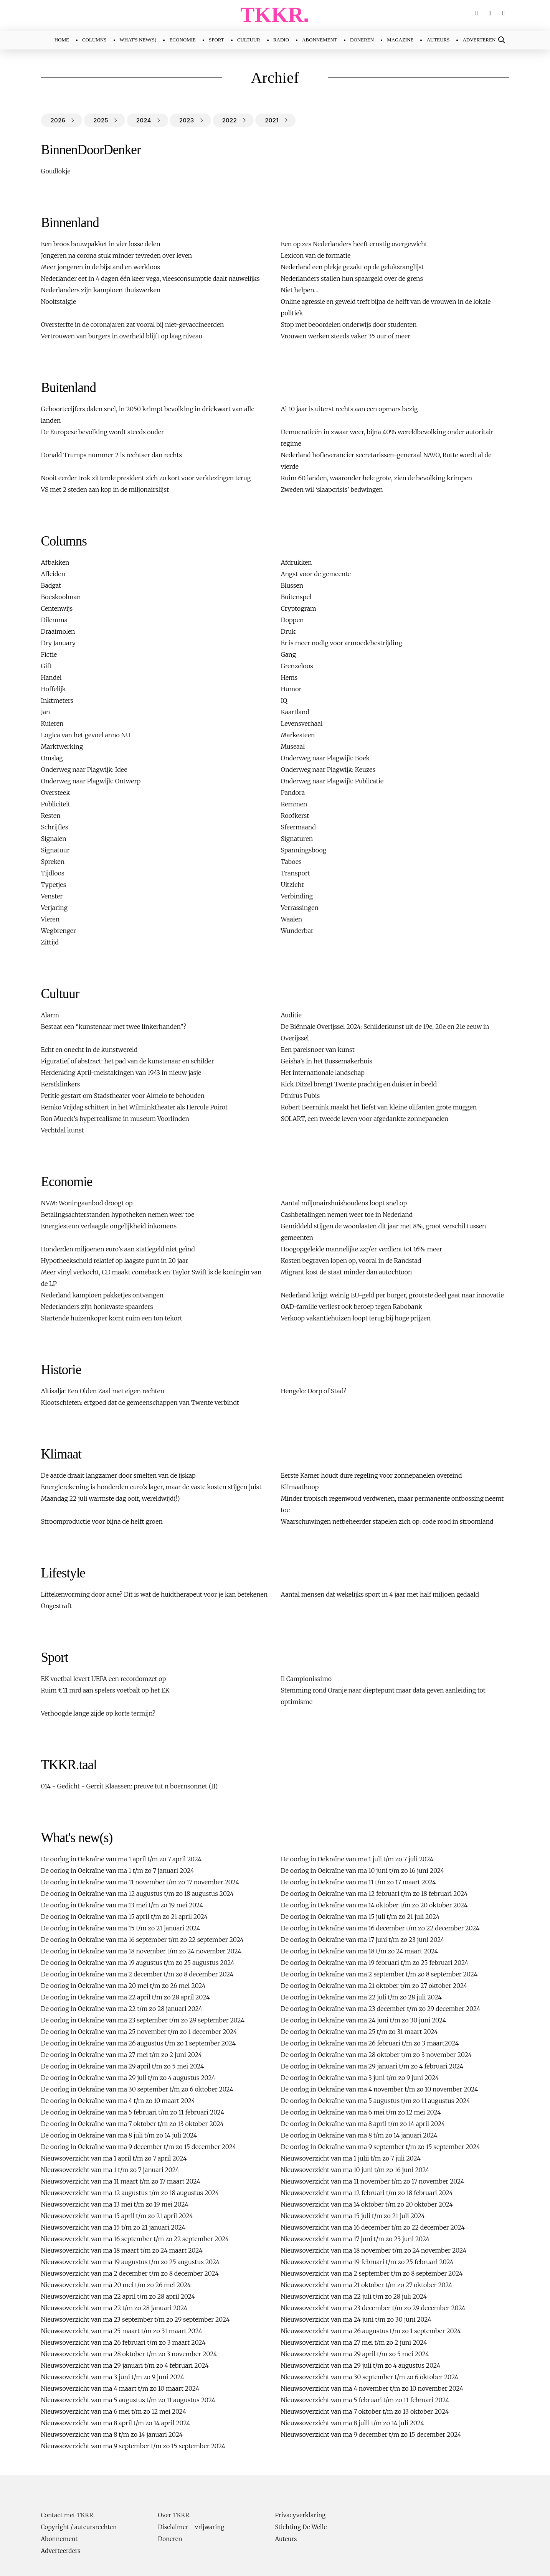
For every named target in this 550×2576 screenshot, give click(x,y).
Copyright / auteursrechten (79, 2527)
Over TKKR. (174, 2515)
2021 (272, 120)
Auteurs (286, 2539)
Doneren (170, 2539)
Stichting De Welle (301, 2527)
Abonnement (59, 2539)
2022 (229, 120)
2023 (186, 120)
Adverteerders (61, 2551)
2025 (100, 120)
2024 (143, 120)
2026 (58, 120)
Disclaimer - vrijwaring (191, 2527)
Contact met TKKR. (68, 2515)
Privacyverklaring (300, 2515)
